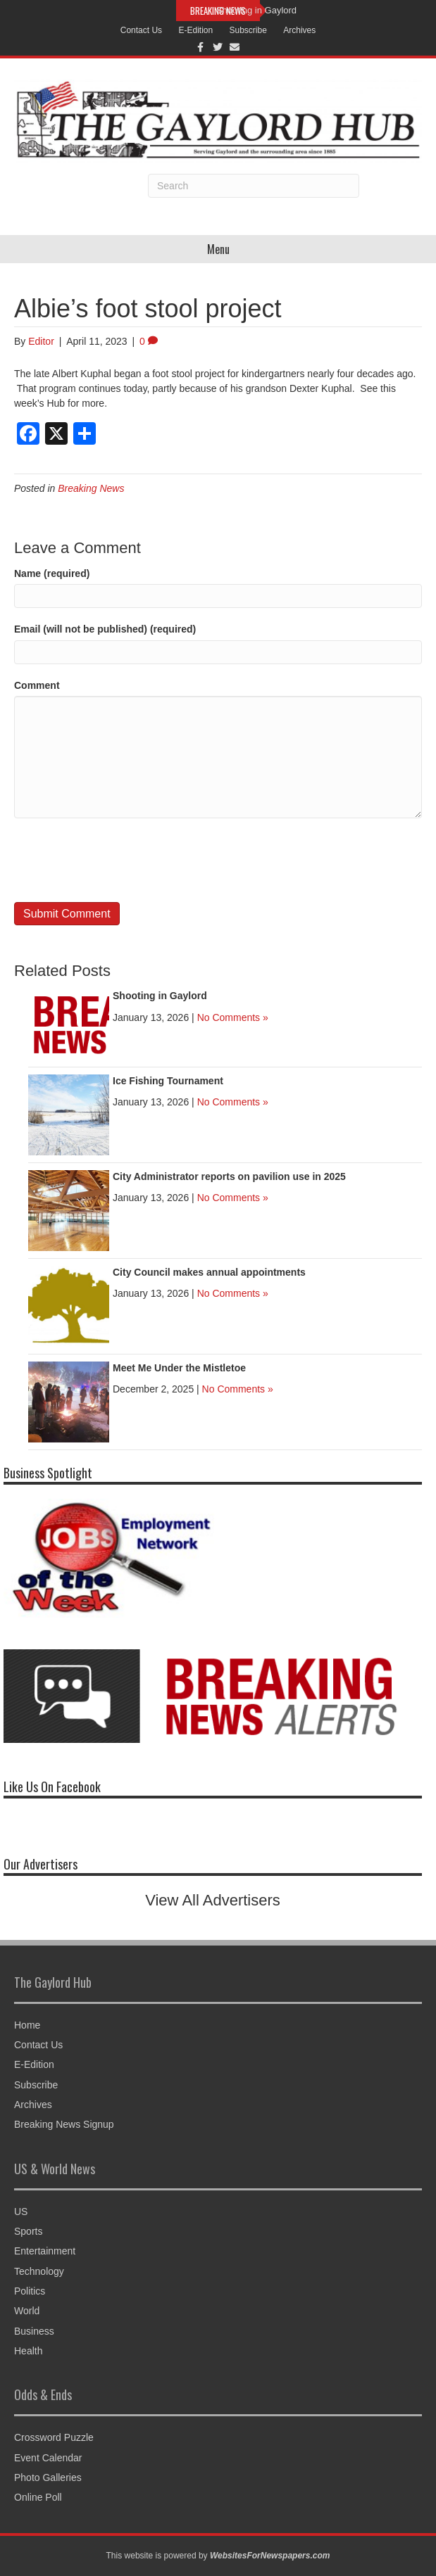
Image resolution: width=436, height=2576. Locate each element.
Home (27, 2025)
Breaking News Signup (64, 2124)
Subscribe (248, 30)
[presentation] (121, 860)
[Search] (253, 186)
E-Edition (195, 30)
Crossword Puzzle (54, 2437)
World (26, 2310)
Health (28, 2350)
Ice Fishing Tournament (168, 1080)
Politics (29, 2291)
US (20, 2211)
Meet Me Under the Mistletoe (179, 1367)
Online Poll (38, 2497)
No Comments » (232, 1017)
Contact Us (141, 30)
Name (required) (51, 573)
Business (34, 2331)
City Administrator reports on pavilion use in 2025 (229, 1176)
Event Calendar (48, 2457)
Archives (299, 30)
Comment (37, 685)
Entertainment (44, 2251)
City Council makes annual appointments (209, 1272)
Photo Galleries (48, 2477)
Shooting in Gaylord (256, 10)
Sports (28, 2231)
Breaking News (91, 488)
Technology (39, 2271)
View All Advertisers (212, 1900)
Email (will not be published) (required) (105, 629)
